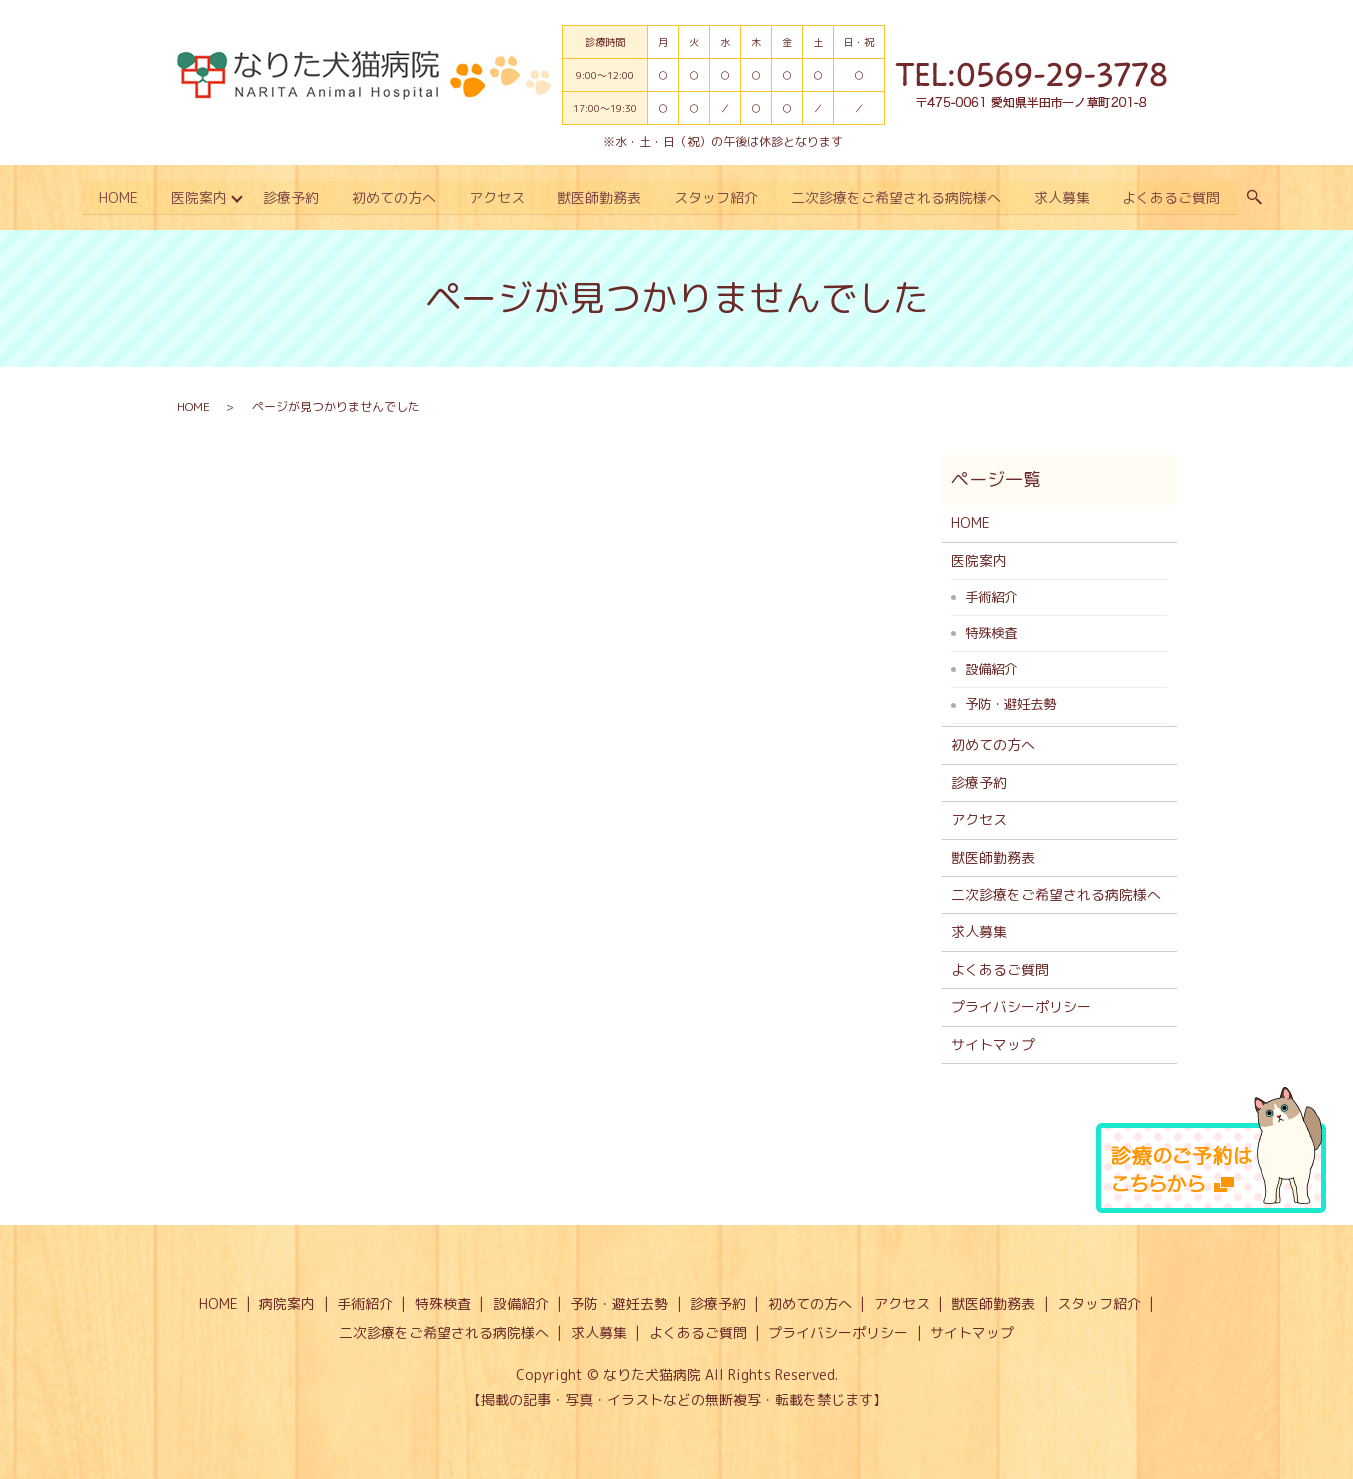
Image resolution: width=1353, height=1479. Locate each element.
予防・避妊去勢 (1010, 703)
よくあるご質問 (1175, 197)
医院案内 (196, 197)
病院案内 (287, 1302)
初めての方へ (393, 197)
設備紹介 (991, 667)
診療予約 (289, 197)
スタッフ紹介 (718, 197)
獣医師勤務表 (600, 197)
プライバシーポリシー (1021, 1005)
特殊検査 (991, 632)
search (1258, 198)
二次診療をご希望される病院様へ (898, 197)
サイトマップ (993, 1043)
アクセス (497, 197)
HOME (114, 197)
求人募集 (1065, 197)
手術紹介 (991, 596)
